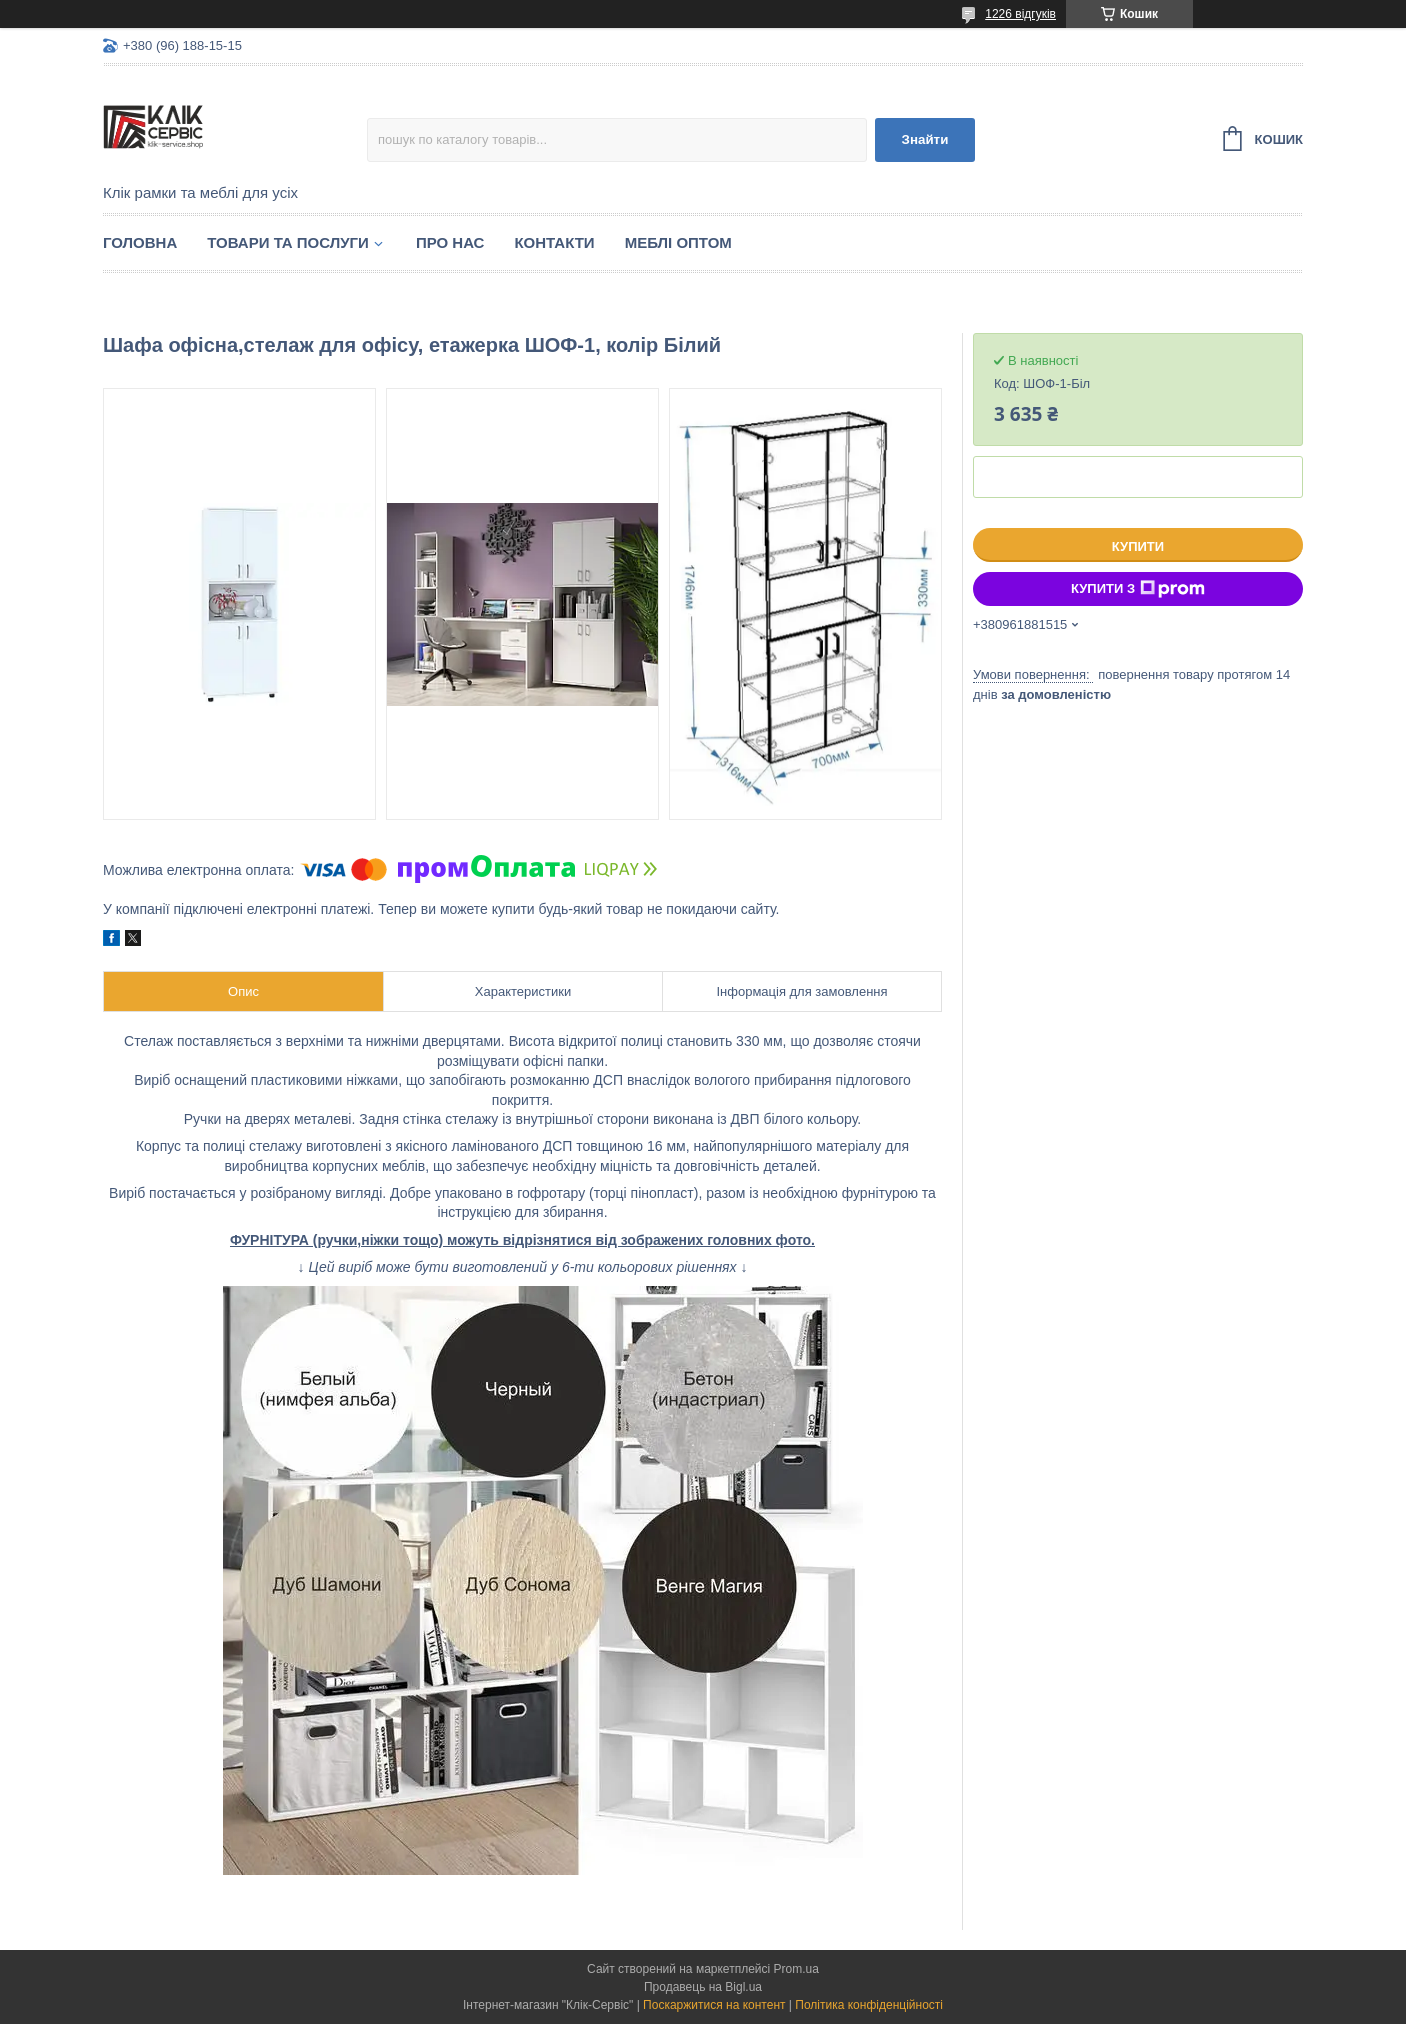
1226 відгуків (1020, 14)
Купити (1138, 546)
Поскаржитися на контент (714, 2005)
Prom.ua (796, 1969)
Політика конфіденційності (869, 2005)
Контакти (554, 242)
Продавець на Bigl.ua (703, 1987)
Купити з (1138, 589)
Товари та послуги (288, 242)
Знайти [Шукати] (925, 139)
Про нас (450, 242)
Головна (140, 242)
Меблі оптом (678, 242)
